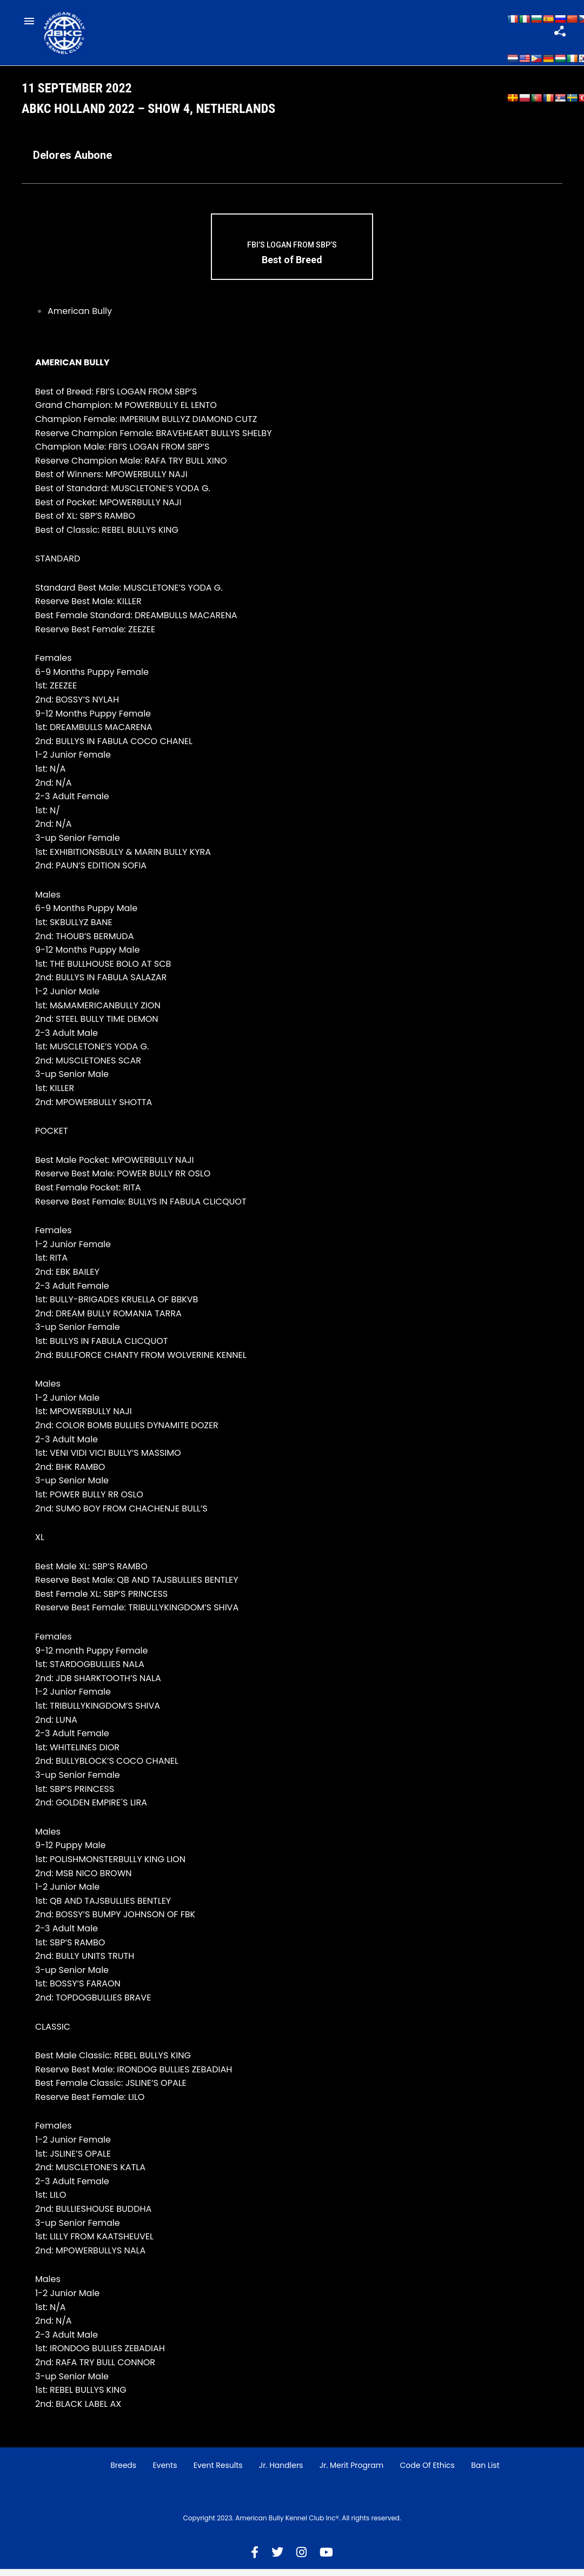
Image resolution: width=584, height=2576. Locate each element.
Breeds (123, 2472)
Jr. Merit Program (351, 2472)
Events (164, 2472)
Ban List (485, 2472)
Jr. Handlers (281, 2472)
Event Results (218, 2472)
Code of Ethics (427, 2472)
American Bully (80, 318)
